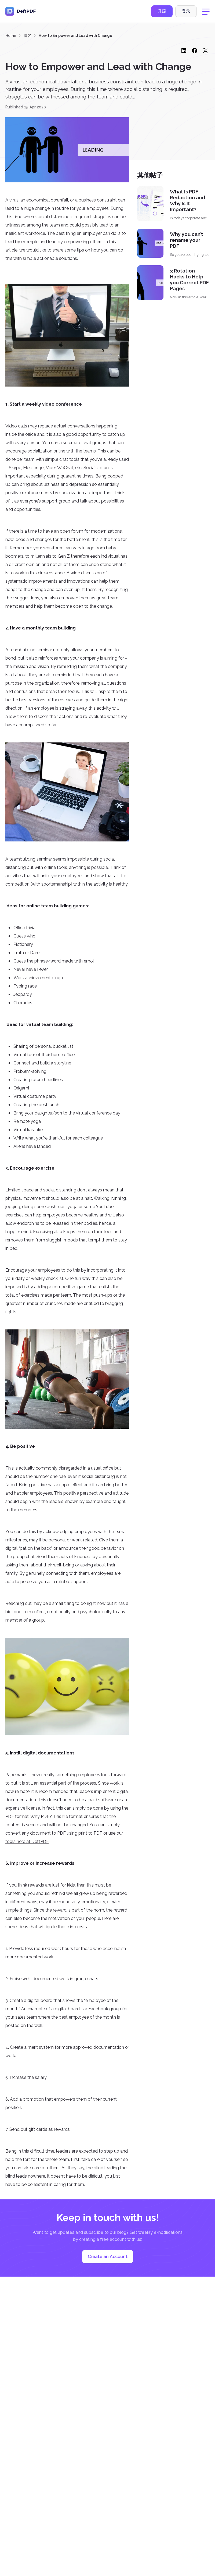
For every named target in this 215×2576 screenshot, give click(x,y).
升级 (162, 11)
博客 (27, 35)
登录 (186, 11)
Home (10, 35)
